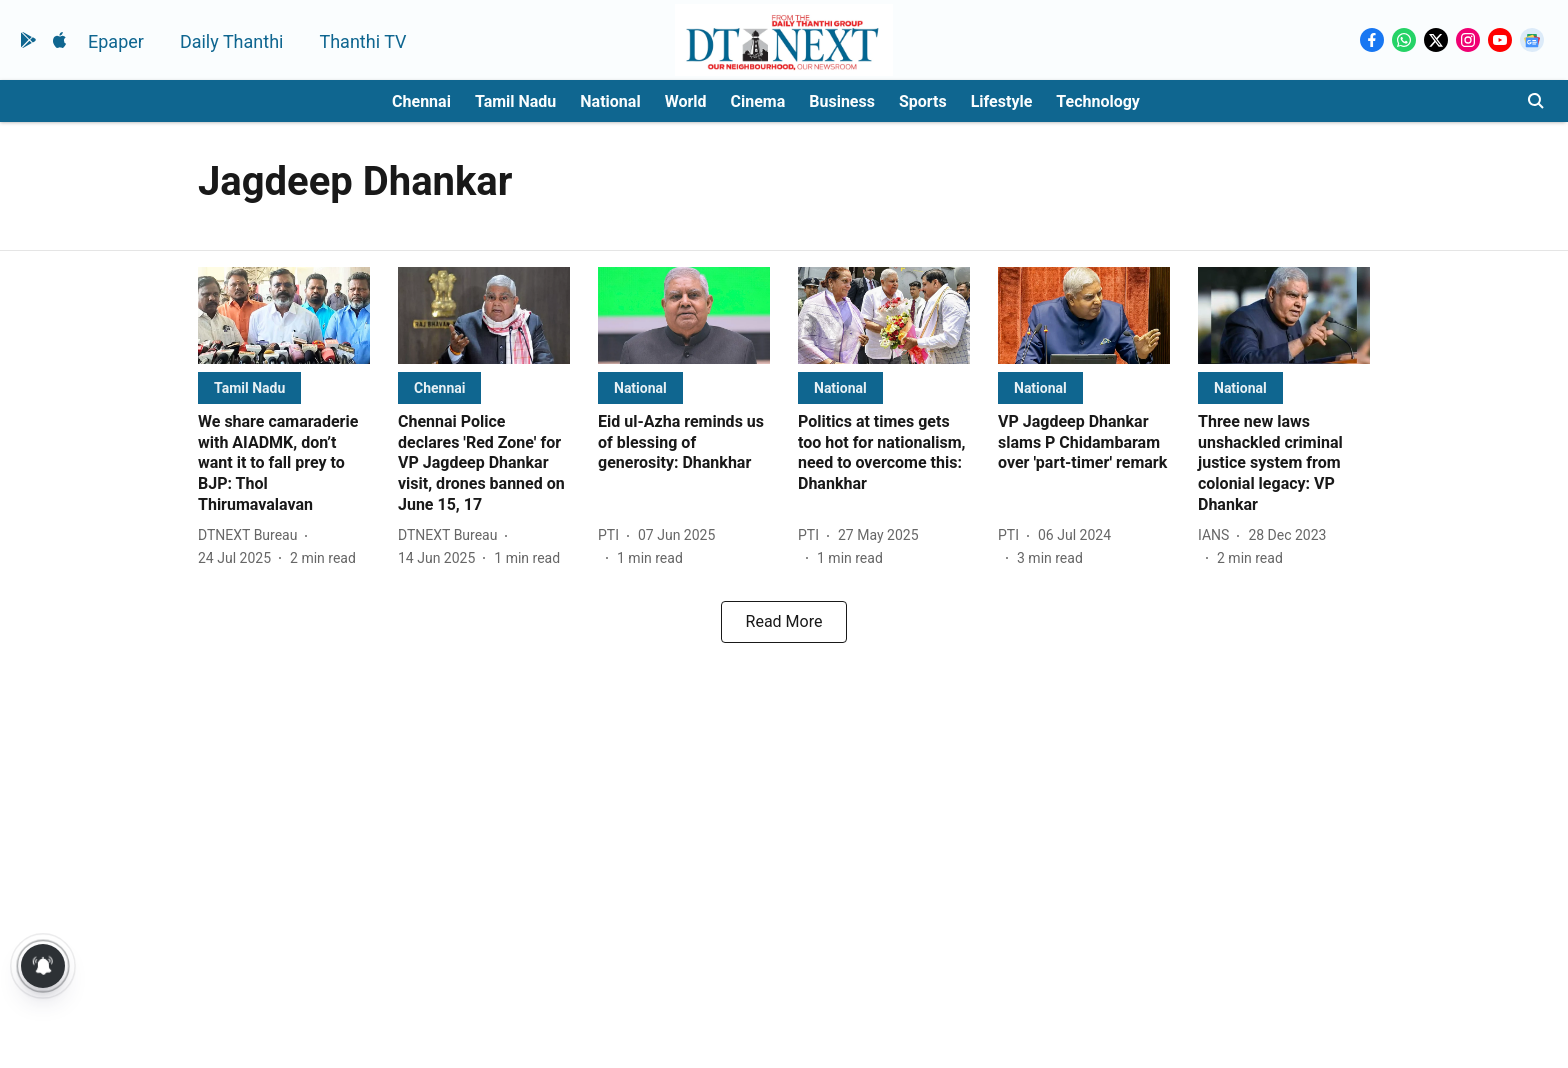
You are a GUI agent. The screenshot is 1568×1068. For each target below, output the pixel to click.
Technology (1098, 101)
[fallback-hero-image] (284, 315)
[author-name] (251, 535)
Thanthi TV (362, 41)
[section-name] (249, 387)
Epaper (116, 41)
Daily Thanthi (232, 41)
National (610, 101)
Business (842, 101)
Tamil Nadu (515, 101)
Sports (923, 101)
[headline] (284, 464)
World (686, 101)
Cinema (758, 101)
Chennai (421, 101)
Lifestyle (1002, 101)
